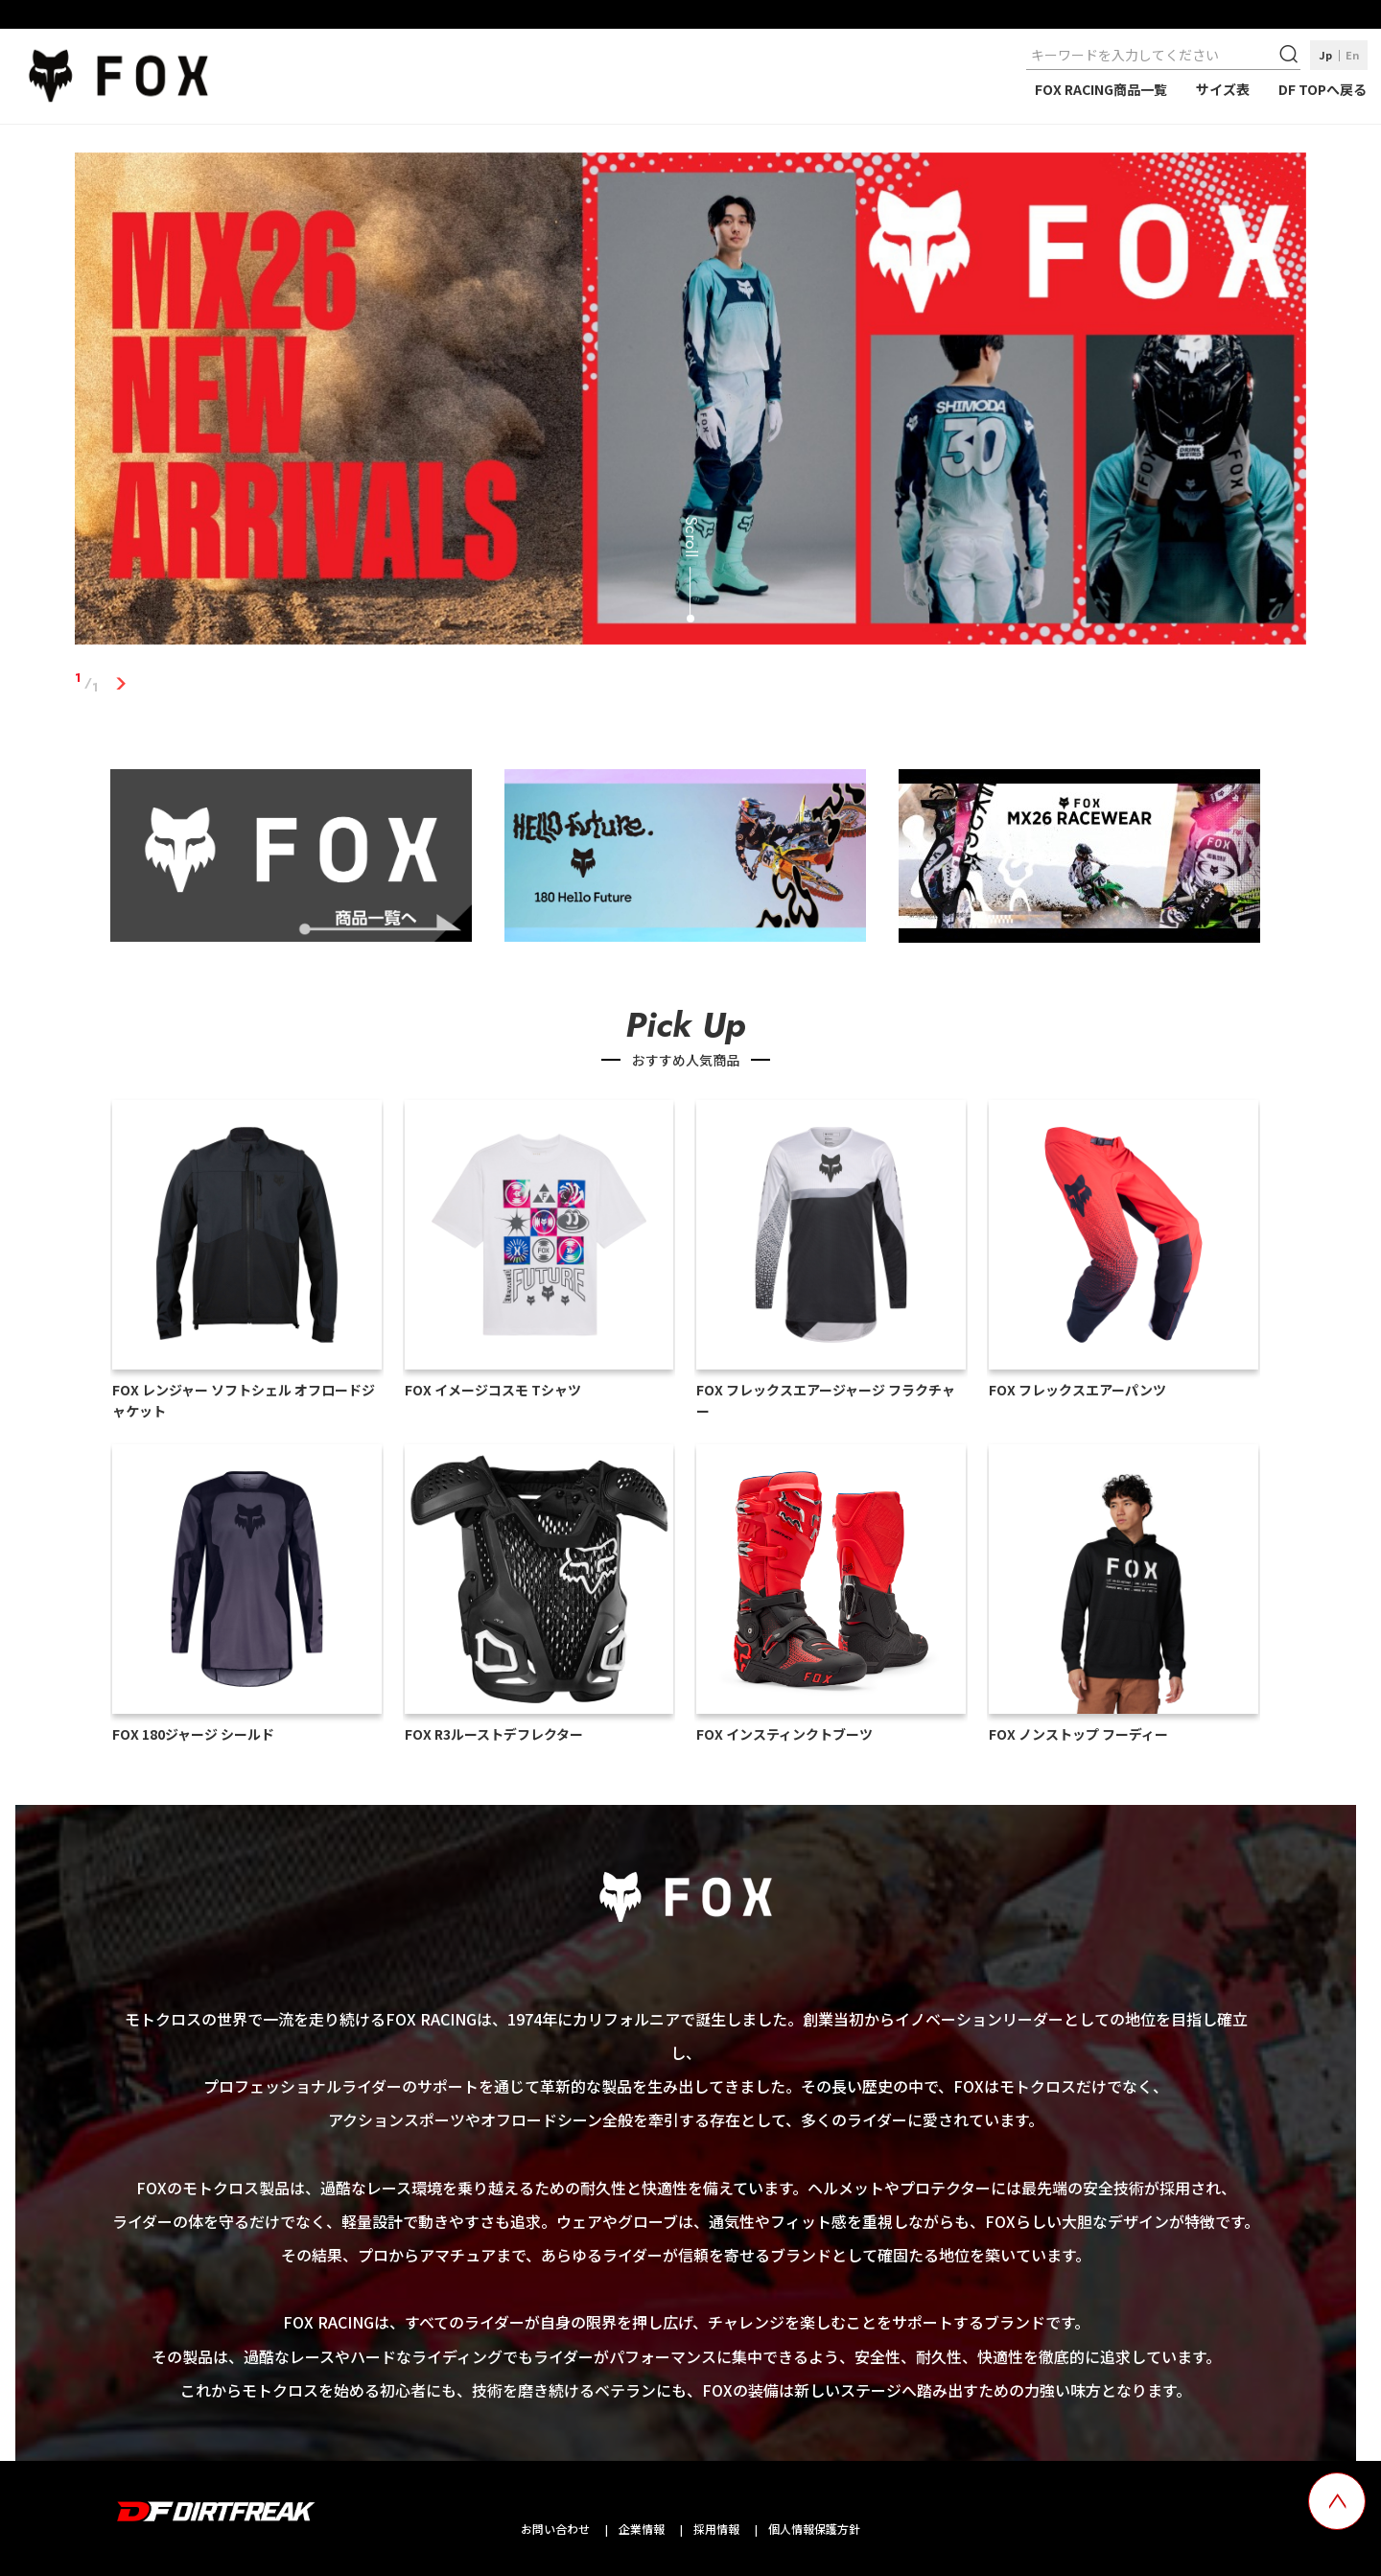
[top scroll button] (1337, 2501)
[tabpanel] (690, 402)
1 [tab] (120, 682)
